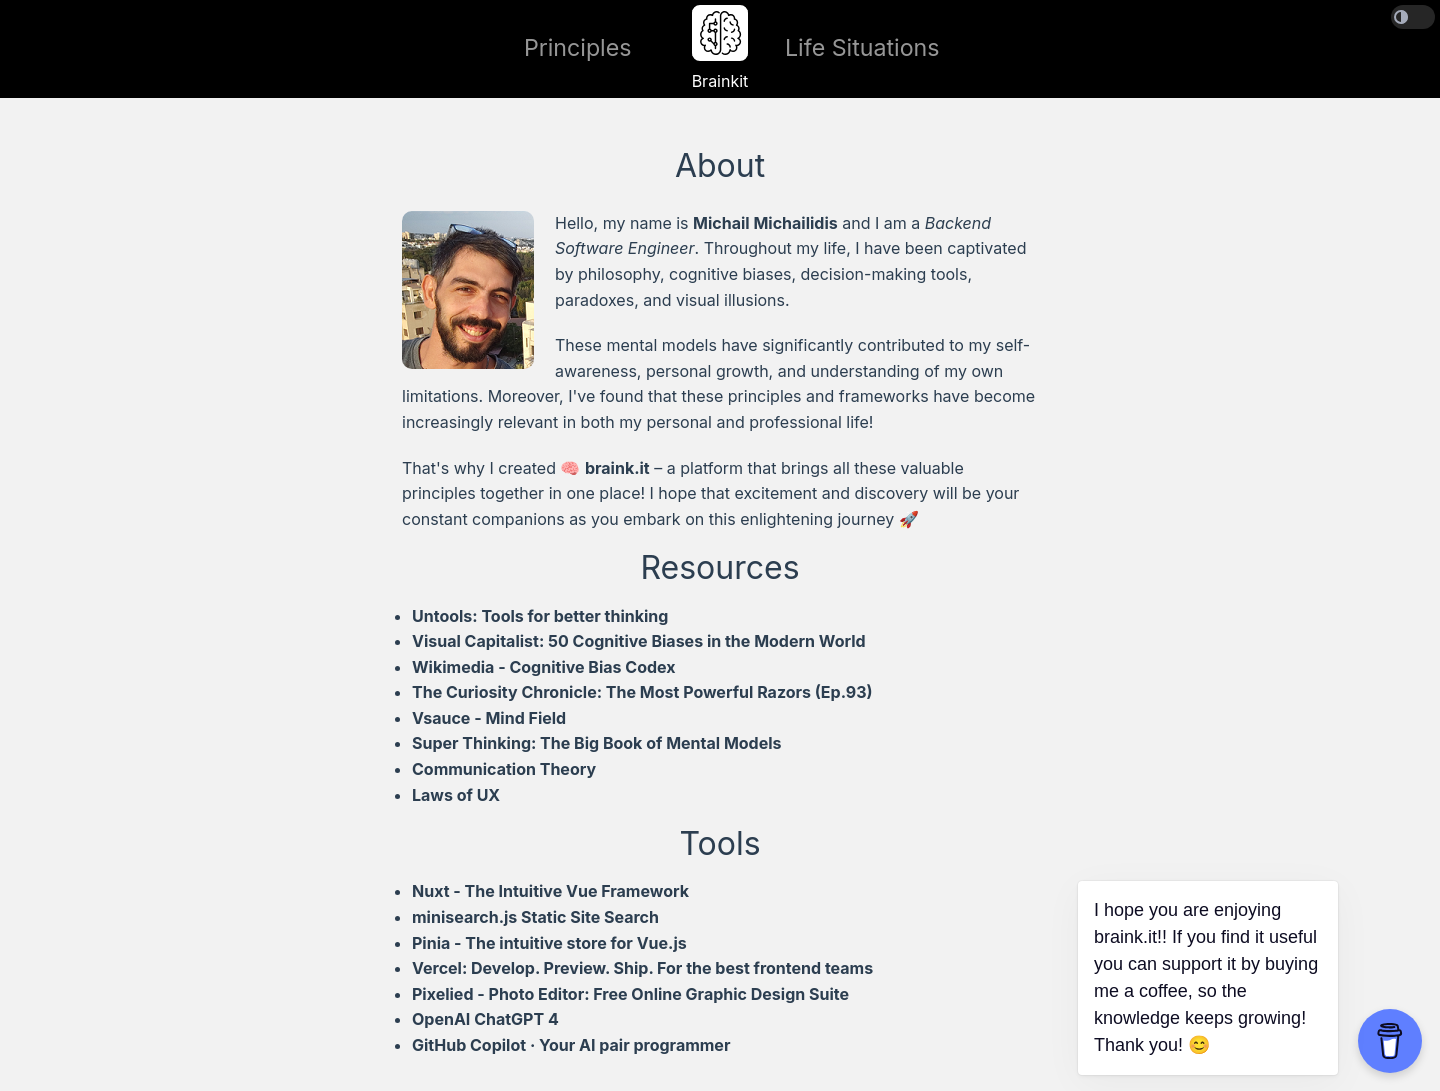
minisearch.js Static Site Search (535, 917)
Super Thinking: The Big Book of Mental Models (597, 743)
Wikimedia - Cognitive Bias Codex (544, 667)
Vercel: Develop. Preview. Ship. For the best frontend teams (642, 968)
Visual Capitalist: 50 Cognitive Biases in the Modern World (639, 641)
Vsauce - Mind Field (489, 718)
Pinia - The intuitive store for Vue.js (549, 943)
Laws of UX (456, 795)
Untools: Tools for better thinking (540, 616)
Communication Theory (504, 769)
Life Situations (862, 48)
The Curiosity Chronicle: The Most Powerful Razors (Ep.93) (642, 692)
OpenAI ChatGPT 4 (485, 1019)
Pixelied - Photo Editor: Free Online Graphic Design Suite (630, 994)
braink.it (617, 468)
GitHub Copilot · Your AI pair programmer (571, 1045)
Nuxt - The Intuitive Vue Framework (550, 891)
